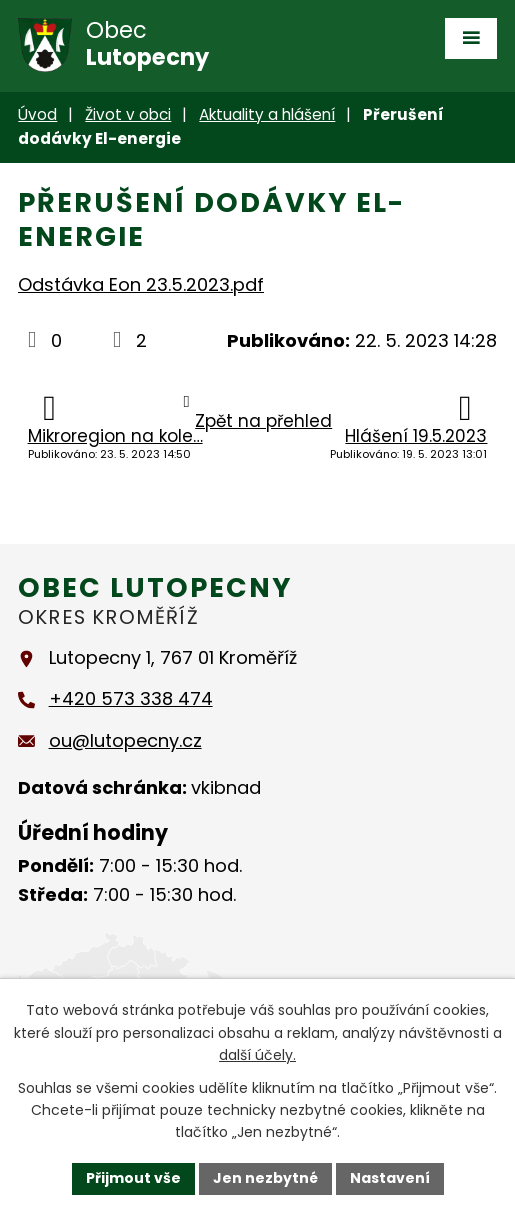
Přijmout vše (133, 1178)
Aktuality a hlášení (267, 114)
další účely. (257, 1055)
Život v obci (128, 114)
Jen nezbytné (265, 1178)
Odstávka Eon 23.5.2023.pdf (141, 284)
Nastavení (390, 1178)
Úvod (37, 114)
